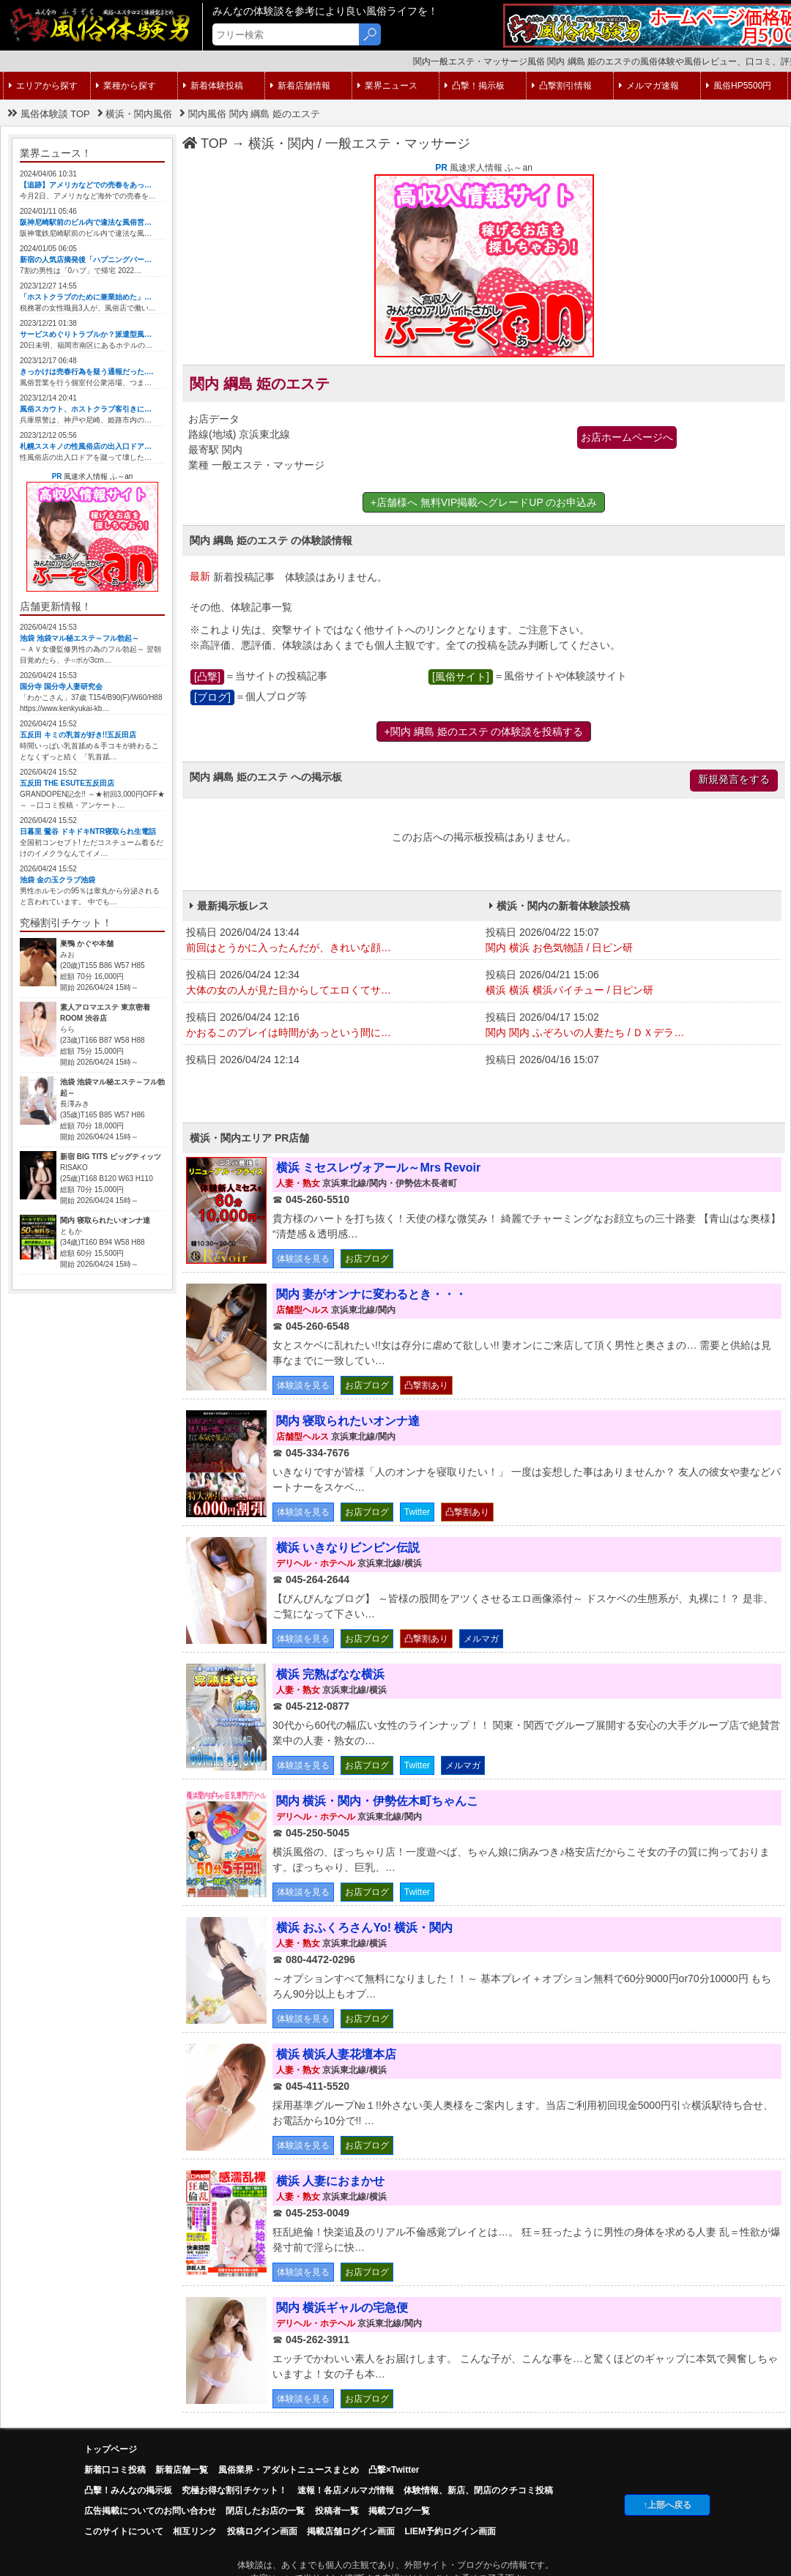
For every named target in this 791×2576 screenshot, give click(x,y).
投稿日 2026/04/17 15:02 (632, 1026)
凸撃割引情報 (562, 86)
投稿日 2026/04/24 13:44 (332, 941)
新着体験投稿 (213, 86)
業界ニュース (387, 86)
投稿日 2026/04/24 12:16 (332, 1026)
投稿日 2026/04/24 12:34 (332, 983)
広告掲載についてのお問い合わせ (150, 2511)
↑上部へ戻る (667, 2505)
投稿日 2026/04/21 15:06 (632, 983)
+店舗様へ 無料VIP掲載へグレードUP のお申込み (484, 502)
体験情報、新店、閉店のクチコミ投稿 (478, 2490)
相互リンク (195, 2531)
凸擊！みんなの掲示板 (128, 2490)
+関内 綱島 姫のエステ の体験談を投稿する (484, 731)
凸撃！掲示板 (475, 86)
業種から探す (126, 86)
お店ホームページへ (627, 437)
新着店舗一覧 (181, 2470)
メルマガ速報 (649, 86)
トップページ (110, 2449)
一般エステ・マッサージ (397, 143)
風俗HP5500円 (738, 86)
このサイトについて (123, 2531)
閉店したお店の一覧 (265, 2511)
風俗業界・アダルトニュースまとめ (288, 2470)
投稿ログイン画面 (262, 2531)
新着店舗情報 (300, 86)
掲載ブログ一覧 (399, 2511)
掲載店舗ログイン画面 (351, 2531)
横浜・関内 (281, 143)
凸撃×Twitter (393, 2470)
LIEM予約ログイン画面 (450, 2531)
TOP (205, 143)
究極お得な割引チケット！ (234, 2490)
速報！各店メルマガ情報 (345, 2490)
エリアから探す (43, 86)
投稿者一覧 (337, 2511)
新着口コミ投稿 (115, 2470)
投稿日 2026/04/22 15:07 (632, 941)
